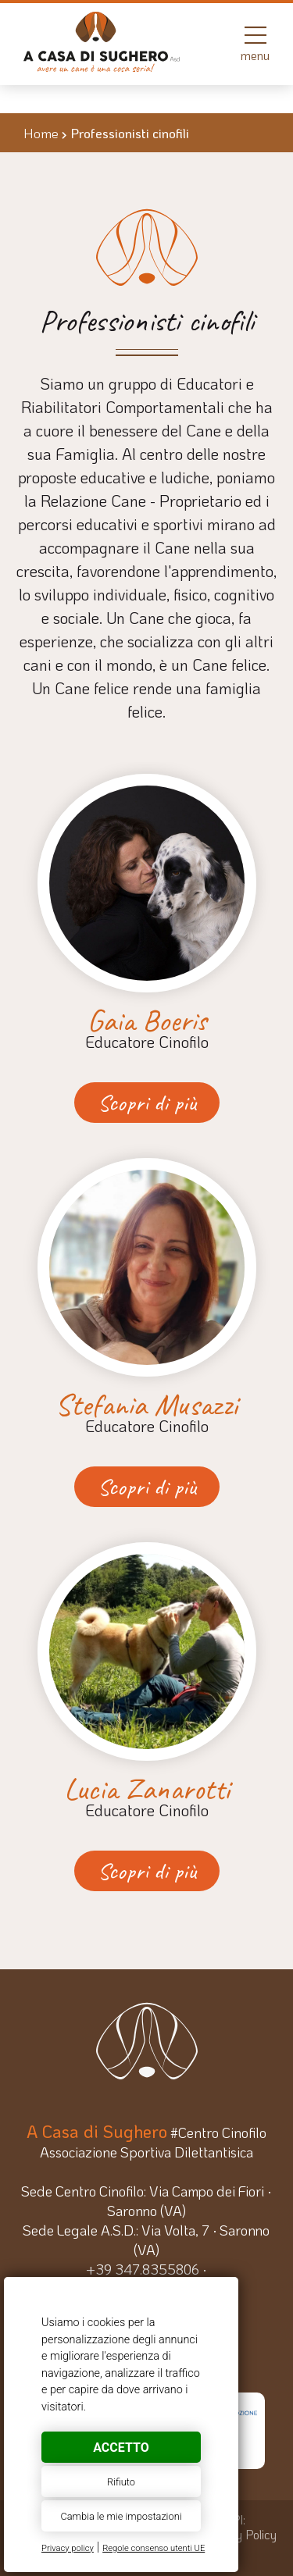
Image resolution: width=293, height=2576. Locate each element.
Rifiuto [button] (121, 2482)
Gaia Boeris (147, 1020)
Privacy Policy (240, 2534)
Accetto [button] (120, 2447)
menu (255, 43)
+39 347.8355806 (142, 2269)
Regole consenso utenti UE (153, 2548)
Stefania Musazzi (146, 1404)
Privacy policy (67, 2548)
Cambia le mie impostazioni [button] (120, 2516)
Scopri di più (147, 1102)
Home (41, 132)
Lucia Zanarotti (147, 1788)
